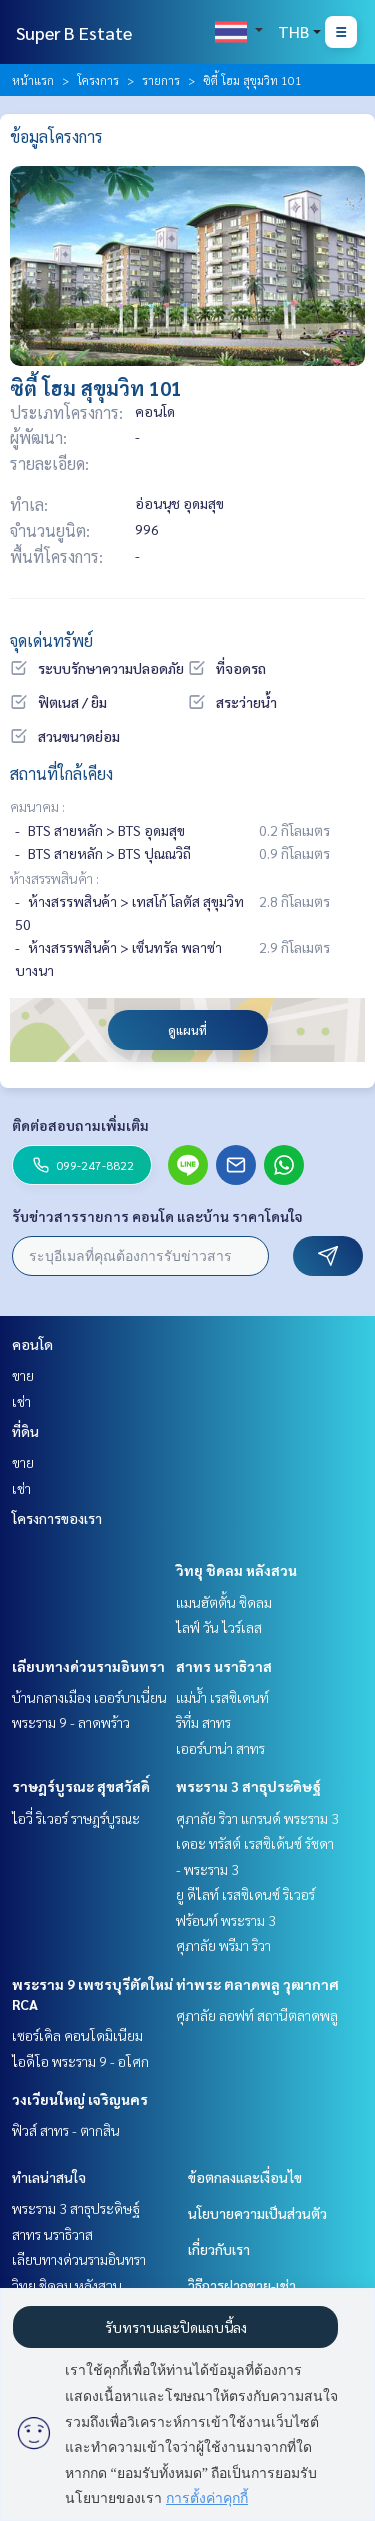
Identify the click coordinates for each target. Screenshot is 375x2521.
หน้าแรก (33, 80)
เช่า (21, 1401)
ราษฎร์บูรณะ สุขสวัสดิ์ (81, 1786)
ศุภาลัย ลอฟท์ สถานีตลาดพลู (257, 2015)
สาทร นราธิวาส (224, 1666)
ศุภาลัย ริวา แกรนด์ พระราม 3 (257, 1818)
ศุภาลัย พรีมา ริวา (223, 1945)
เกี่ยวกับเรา (219, 2249)
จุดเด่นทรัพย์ (51, 640)
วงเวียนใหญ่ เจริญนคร (80, 2099)
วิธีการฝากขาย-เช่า (242, 2285)
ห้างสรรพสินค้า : (54, 878)
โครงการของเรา (57, 1518)
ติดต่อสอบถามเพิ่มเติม (80, 1125)
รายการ (161, 80)
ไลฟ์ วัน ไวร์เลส (219, 1627)
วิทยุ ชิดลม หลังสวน (236, 1570)
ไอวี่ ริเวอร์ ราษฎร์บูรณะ (76, 1818)
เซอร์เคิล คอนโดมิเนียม (77, 2035)
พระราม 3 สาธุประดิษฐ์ (248, 1786)
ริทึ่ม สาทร (203, 1722)
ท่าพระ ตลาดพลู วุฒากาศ (257, 1984)
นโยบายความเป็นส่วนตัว (257, 2213)
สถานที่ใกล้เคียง (61, 773)
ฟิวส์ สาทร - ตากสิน (66, 2130)
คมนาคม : (37, 806)
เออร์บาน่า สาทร (220, 1748)
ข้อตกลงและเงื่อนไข (245, 2177)
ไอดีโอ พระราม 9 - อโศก (80, 2061)
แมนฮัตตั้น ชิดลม (224, 1602)
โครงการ (98, 80)
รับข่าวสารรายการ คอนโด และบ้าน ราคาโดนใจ (157, 1216)
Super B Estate (74, 32)
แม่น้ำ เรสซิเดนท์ (222, 1697)
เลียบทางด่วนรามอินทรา (88, 1666)
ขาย (23, 1375)
